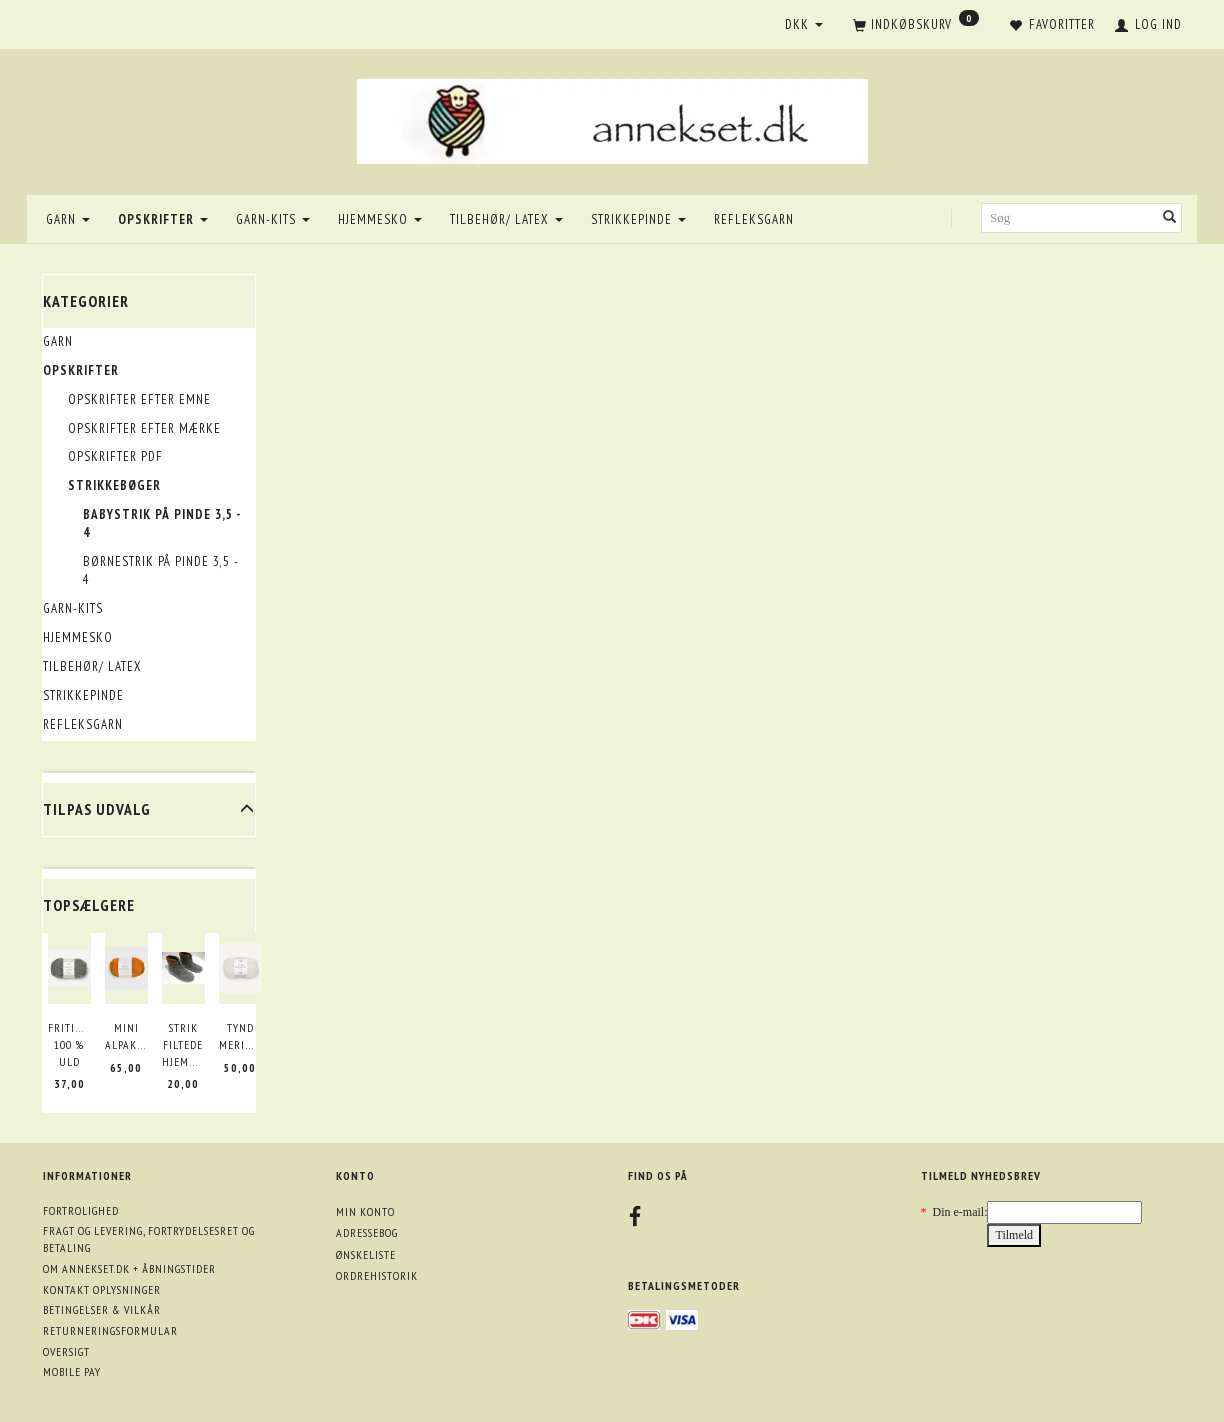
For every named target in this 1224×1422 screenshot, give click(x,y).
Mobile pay (72, 1371)
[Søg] (1170, 218)
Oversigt (66, 1351)
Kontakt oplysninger (102, 1289)
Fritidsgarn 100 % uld (69, 1044)
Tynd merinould (240, 1036)
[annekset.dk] (612, 118)
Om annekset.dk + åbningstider (129, 1268)
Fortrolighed (81, 1210)
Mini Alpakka (126, 1036)
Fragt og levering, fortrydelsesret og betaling (149, 1239)
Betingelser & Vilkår (102, 1309)
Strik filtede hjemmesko (183, 1044)
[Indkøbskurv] (916, 26)
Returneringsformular (110, 1330)
